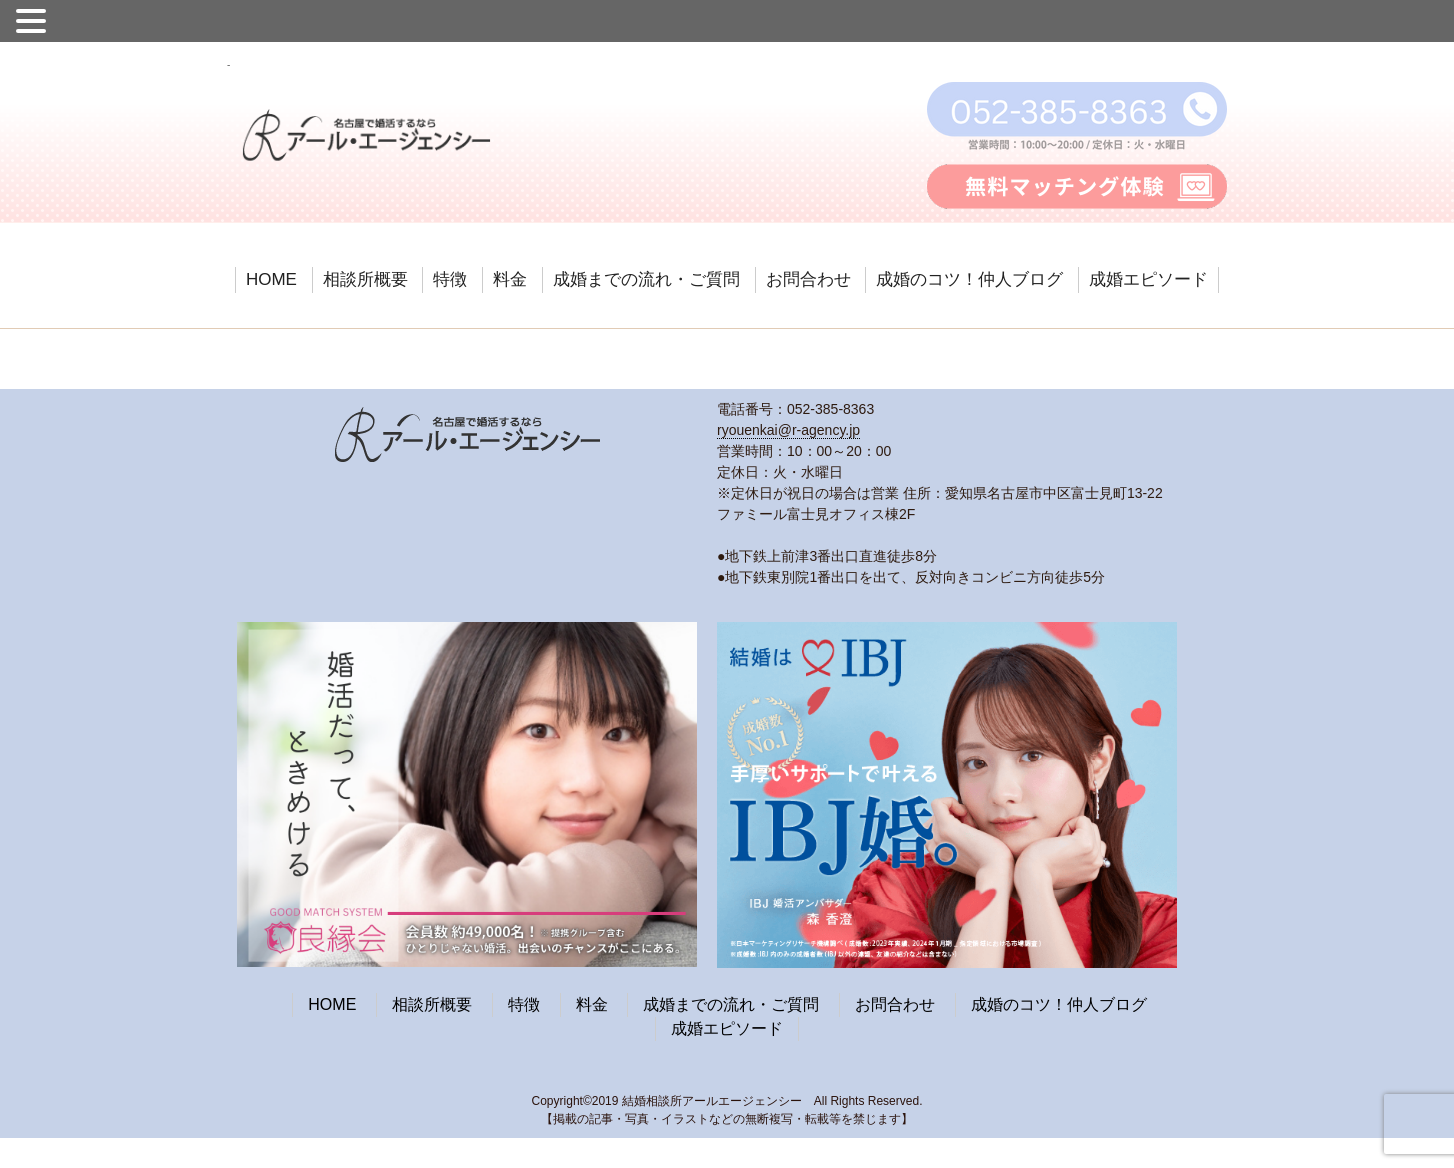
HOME (271, 279)
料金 (510, 279)
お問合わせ (808, 279)
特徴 (450, 279)
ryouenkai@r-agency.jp (788, 430)
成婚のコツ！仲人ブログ (969, 279)
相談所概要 (365, 279)
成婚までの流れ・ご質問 (646, 279)
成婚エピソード (1148, 279)
